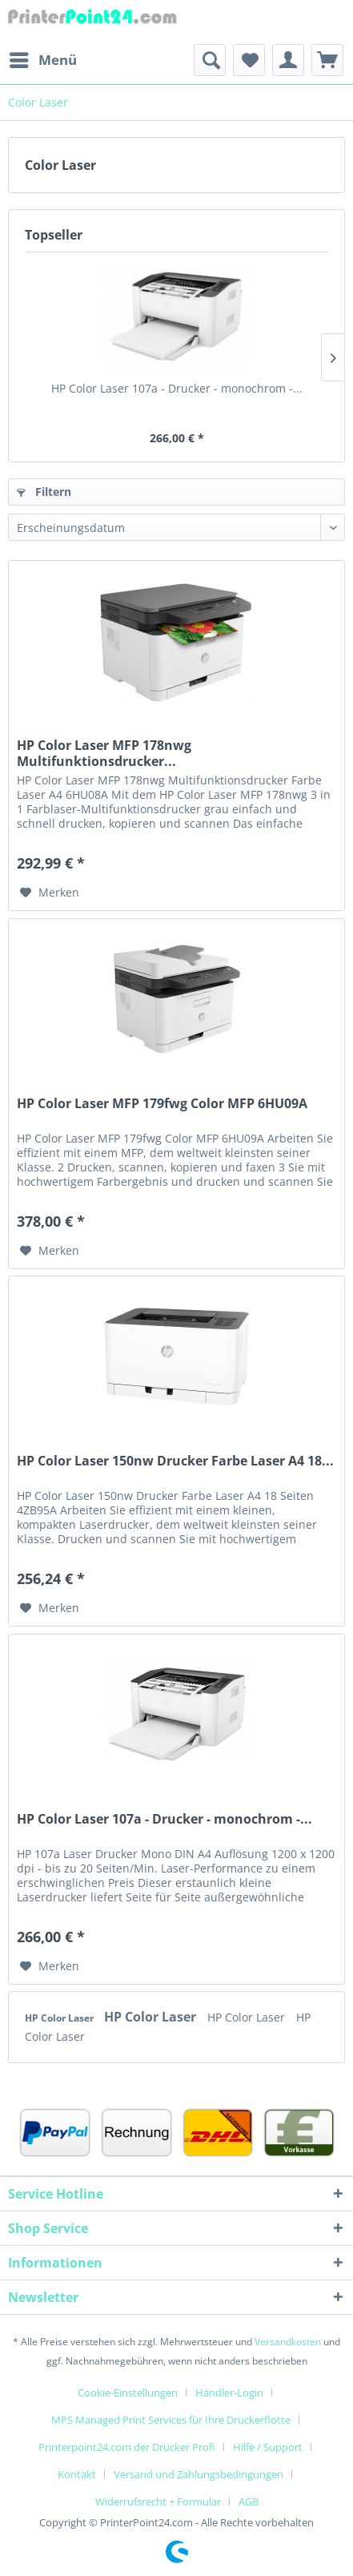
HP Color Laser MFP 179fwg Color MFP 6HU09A (162, 1103)
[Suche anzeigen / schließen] (210, 60)
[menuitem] (42, 60)
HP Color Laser (60, 2018)
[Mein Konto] (288, 60)
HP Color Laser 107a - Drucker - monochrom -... (177, 388)
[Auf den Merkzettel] (49, 892)
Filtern (44, 491)
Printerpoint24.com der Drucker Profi (126, 2447)
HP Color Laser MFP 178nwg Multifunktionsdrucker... (104, 753)
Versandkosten (288, 2341)
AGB (249, 2501)
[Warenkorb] (327, 60)
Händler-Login (229, 2392)
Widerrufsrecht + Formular (158, 2501)
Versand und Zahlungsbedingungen (198, 2474)
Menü (43, 58)
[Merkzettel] (249, 60)
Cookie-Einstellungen (128, 2392)
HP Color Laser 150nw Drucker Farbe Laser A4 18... (175, 1461)
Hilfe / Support (268, 2447)
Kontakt (77, 2474)
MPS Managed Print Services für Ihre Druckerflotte (171, 2420)
